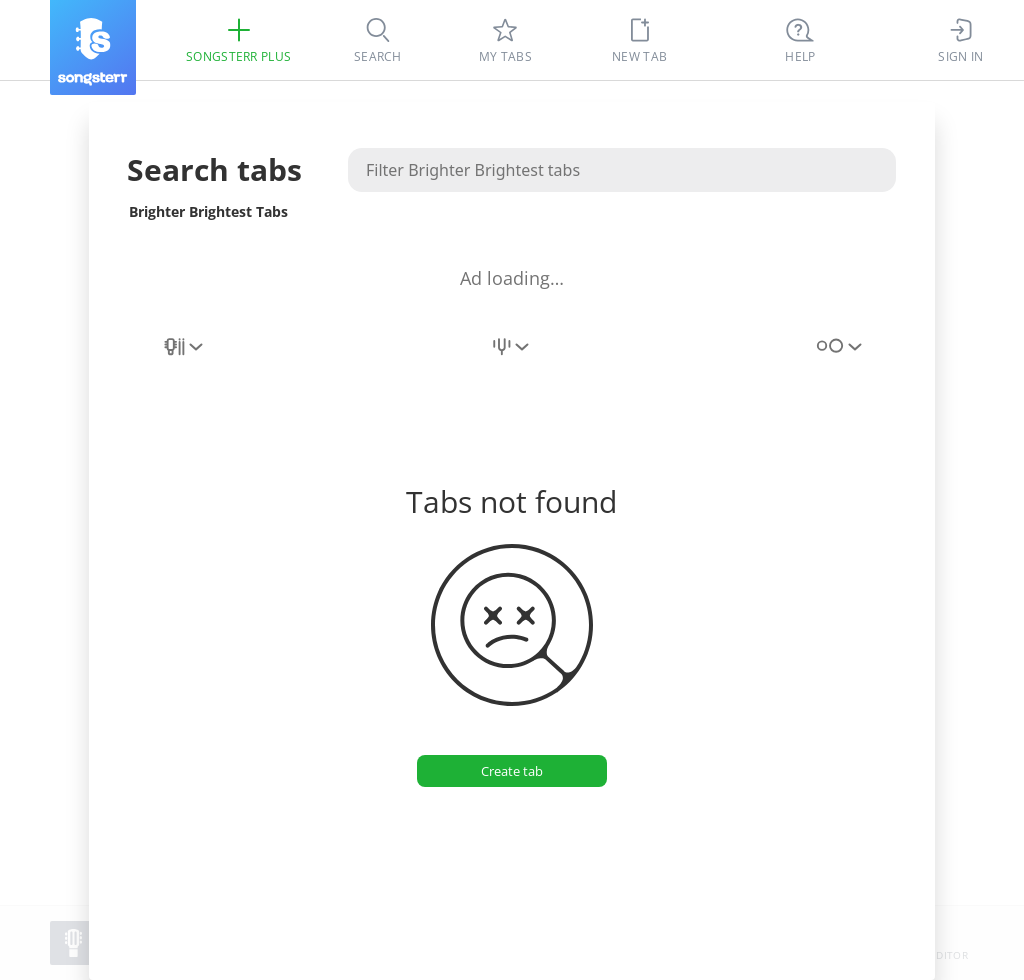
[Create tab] (512, 771)
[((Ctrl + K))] (800, 40)
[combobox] (185, 358)
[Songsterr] (93, 47)
